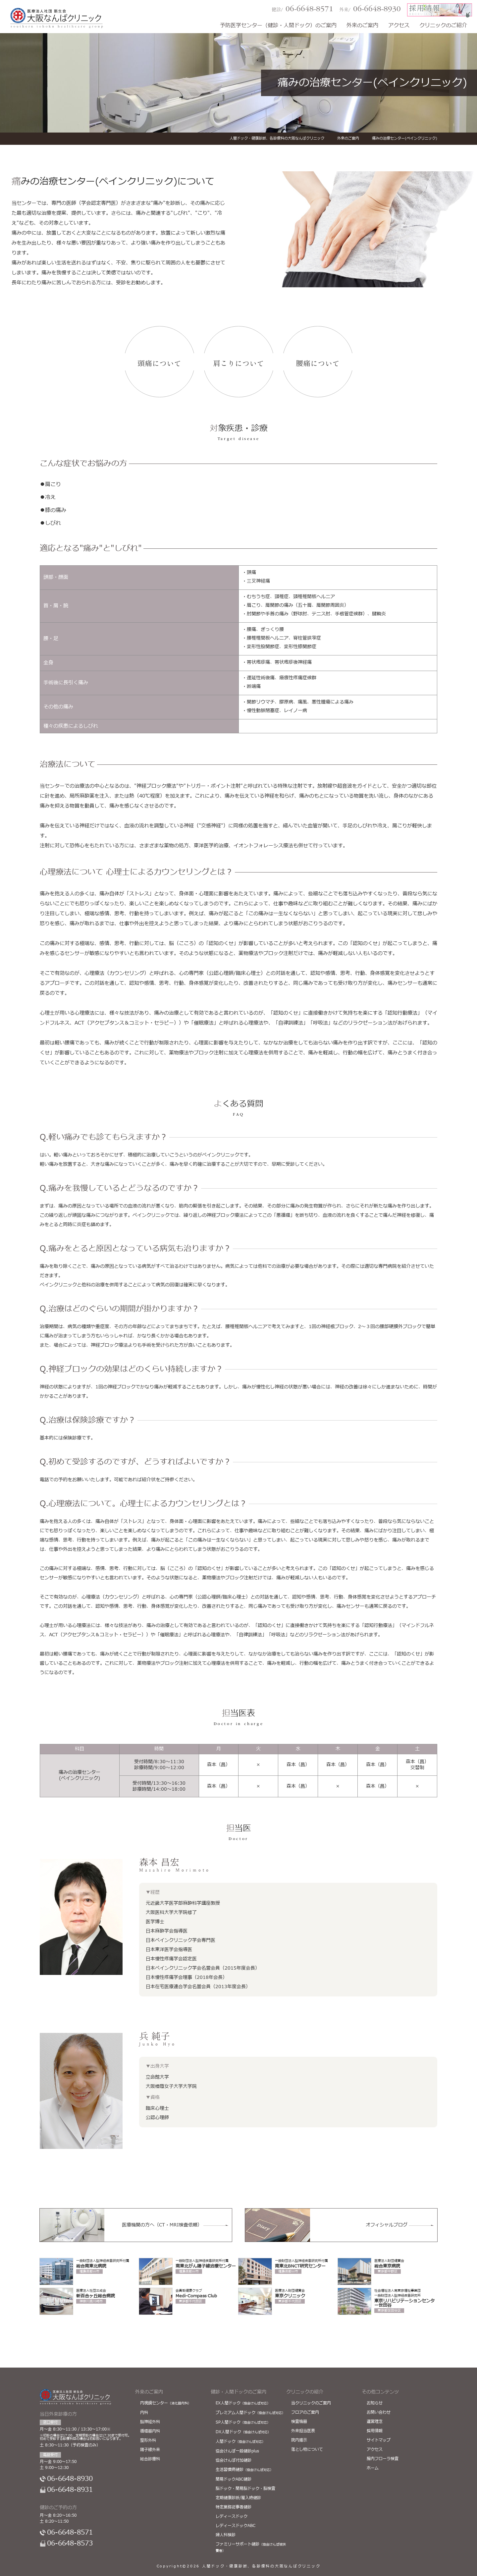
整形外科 (148, 2440)
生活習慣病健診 (244, 2470)
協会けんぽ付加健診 (233, 2460)
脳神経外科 (150, 2422)
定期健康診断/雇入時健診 (238, 2498)
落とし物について (307, 2449)
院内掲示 (299, 2440)
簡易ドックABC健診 (233, 2479)
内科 (144, 2413)
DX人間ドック (243, 2432)
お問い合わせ (379, 2412)
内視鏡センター (165, 2403)
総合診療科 (150, 2459)
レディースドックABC (235, 2526)
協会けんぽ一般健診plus (237, 2451)
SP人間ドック (243, 2422)
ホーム (373, 2468)
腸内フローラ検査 (382, 2459)
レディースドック (231, 2516)
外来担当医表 (303, 2431)
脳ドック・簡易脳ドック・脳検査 (245, 2489)
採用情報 (375, 2431)
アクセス (398, 26)
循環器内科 (150, 2431)
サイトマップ (379, 2440)
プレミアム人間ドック (250, 2413)
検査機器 (299, 2422)
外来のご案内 (362, 26)
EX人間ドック (243, 2403)
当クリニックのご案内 (311, 2403)
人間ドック (240, 2441)
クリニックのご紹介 (443, 26)
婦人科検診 (226, 2535)
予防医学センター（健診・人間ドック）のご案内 (278, 26)
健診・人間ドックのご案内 (238, 2391)
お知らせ (375, 2403)
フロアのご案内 (305, 2412)
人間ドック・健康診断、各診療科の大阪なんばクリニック (261, 2566)
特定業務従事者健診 (233, 2507)
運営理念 (375, 2422)
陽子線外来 (150, 2450)
